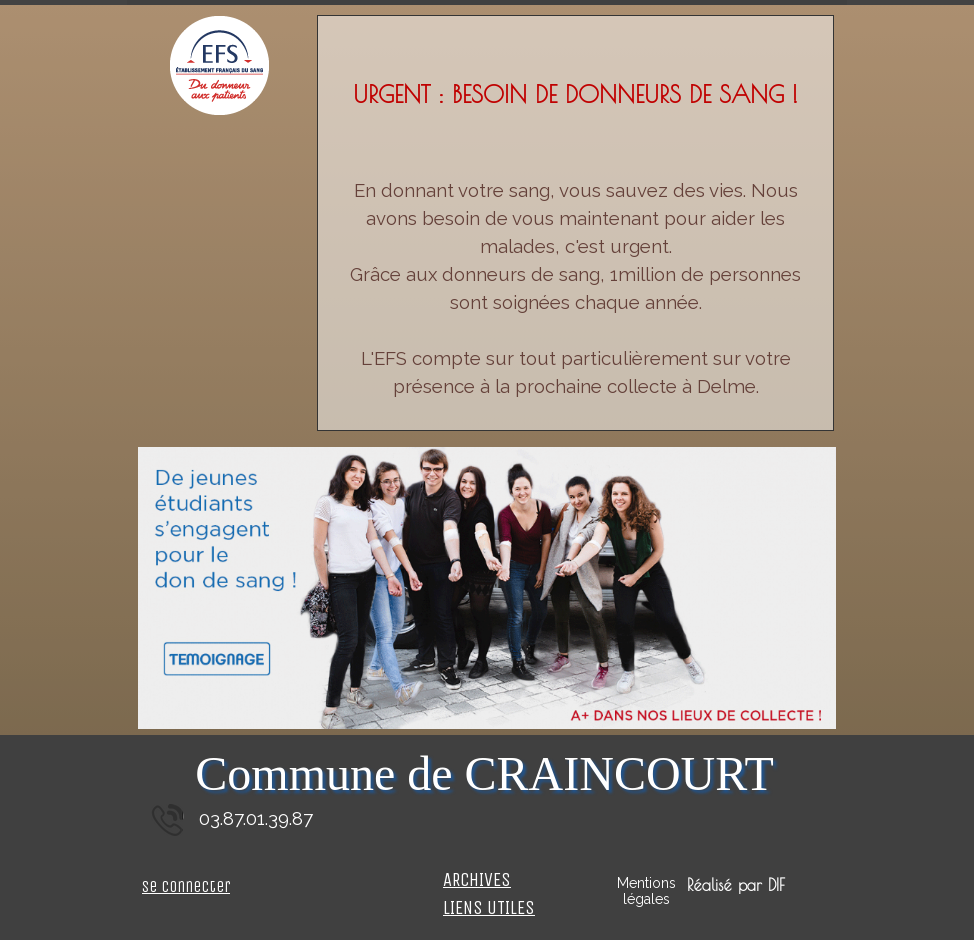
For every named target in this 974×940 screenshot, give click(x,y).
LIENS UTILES (489, 908)
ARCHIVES (477, 880)
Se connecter (186, 886)
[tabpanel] (575, 238)
